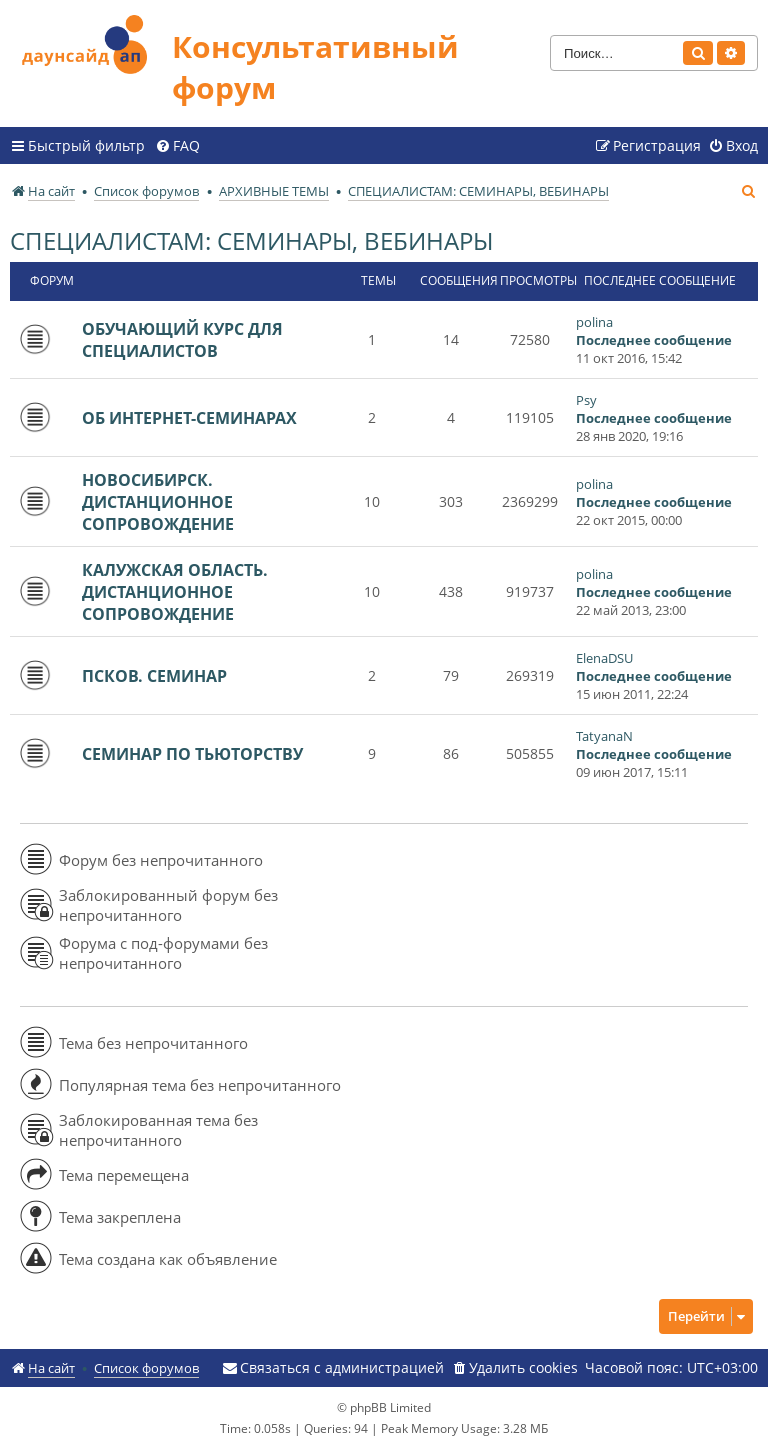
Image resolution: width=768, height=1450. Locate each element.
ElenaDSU (604, 658)
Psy (586, 400)
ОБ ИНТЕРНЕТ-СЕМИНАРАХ (189, 418)
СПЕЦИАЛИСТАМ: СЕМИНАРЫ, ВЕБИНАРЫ (251, 240)
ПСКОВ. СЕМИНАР (154, 676)
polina (594, 322)
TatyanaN (604, 736)
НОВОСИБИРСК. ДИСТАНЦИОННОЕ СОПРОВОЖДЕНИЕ (158, 502)
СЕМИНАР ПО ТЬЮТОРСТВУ (192, 754)
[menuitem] (177, 146)
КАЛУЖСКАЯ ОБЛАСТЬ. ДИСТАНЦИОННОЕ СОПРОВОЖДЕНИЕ (175, 592)
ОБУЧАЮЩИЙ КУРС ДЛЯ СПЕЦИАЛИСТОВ (182, 340)
